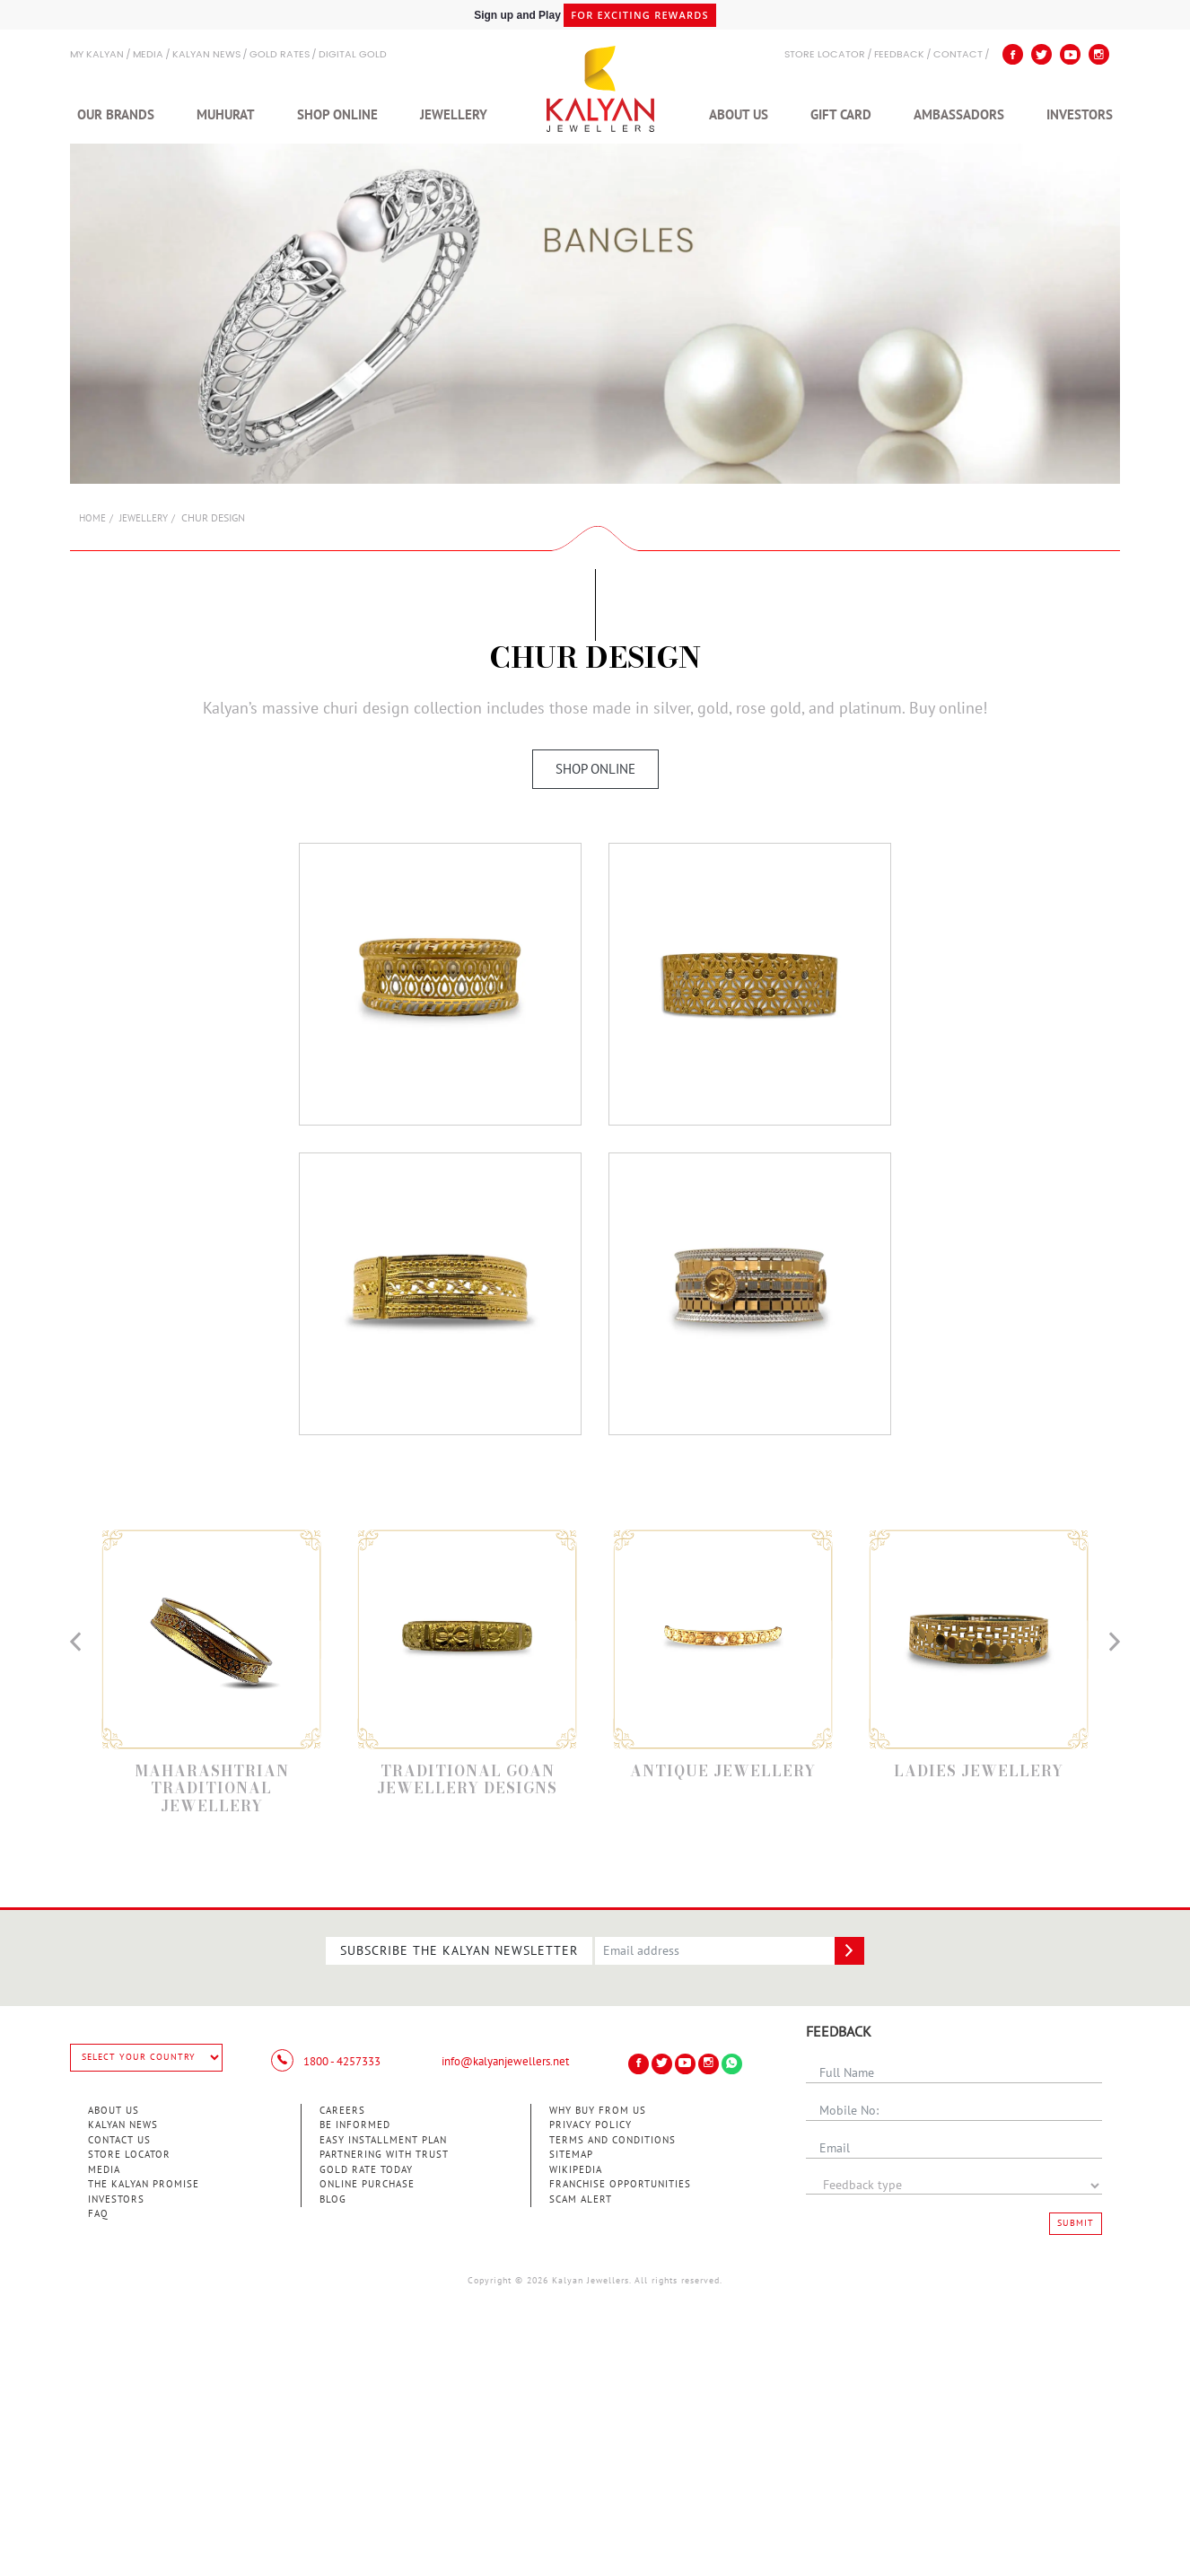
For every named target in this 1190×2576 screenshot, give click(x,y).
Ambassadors (959, 115)
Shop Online (337, 115)
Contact (958, 55)
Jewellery (453, 115)
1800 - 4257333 (326, 2062)
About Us (738, 115)
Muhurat (226, 115)
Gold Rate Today (366, 2170)
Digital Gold (353, 55)
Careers (342, 2110)
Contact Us (119, 2140)
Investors (1079, 115)
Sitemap (571, 2154)
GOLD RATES (279, 55)
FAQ (98, 2214)
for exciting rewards (640, 15)
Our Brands (115, 115)
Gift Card (840, 115)
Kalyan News (206, 55)
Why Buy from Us (597, 2110)
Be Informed (354, 2125)
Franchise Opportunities (620, 2184)
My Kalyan (97, 55)
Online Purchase (367, 2184)
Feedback (899, 55)
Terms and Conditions (612, 2140)
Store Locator (129, 2154)
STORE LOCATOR (824, 55)
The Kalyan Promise (143, 2184)
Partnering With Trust (384, 2154)
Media (148, 55)
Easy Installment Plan (383, 2140)
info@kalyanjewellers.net (505, 2062)
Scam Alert (580, 2199)
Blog (332, 2199)
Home (92, 518)
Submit (1075, 2223)
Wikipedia (575, 2170)
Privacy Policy (590, 2125)
